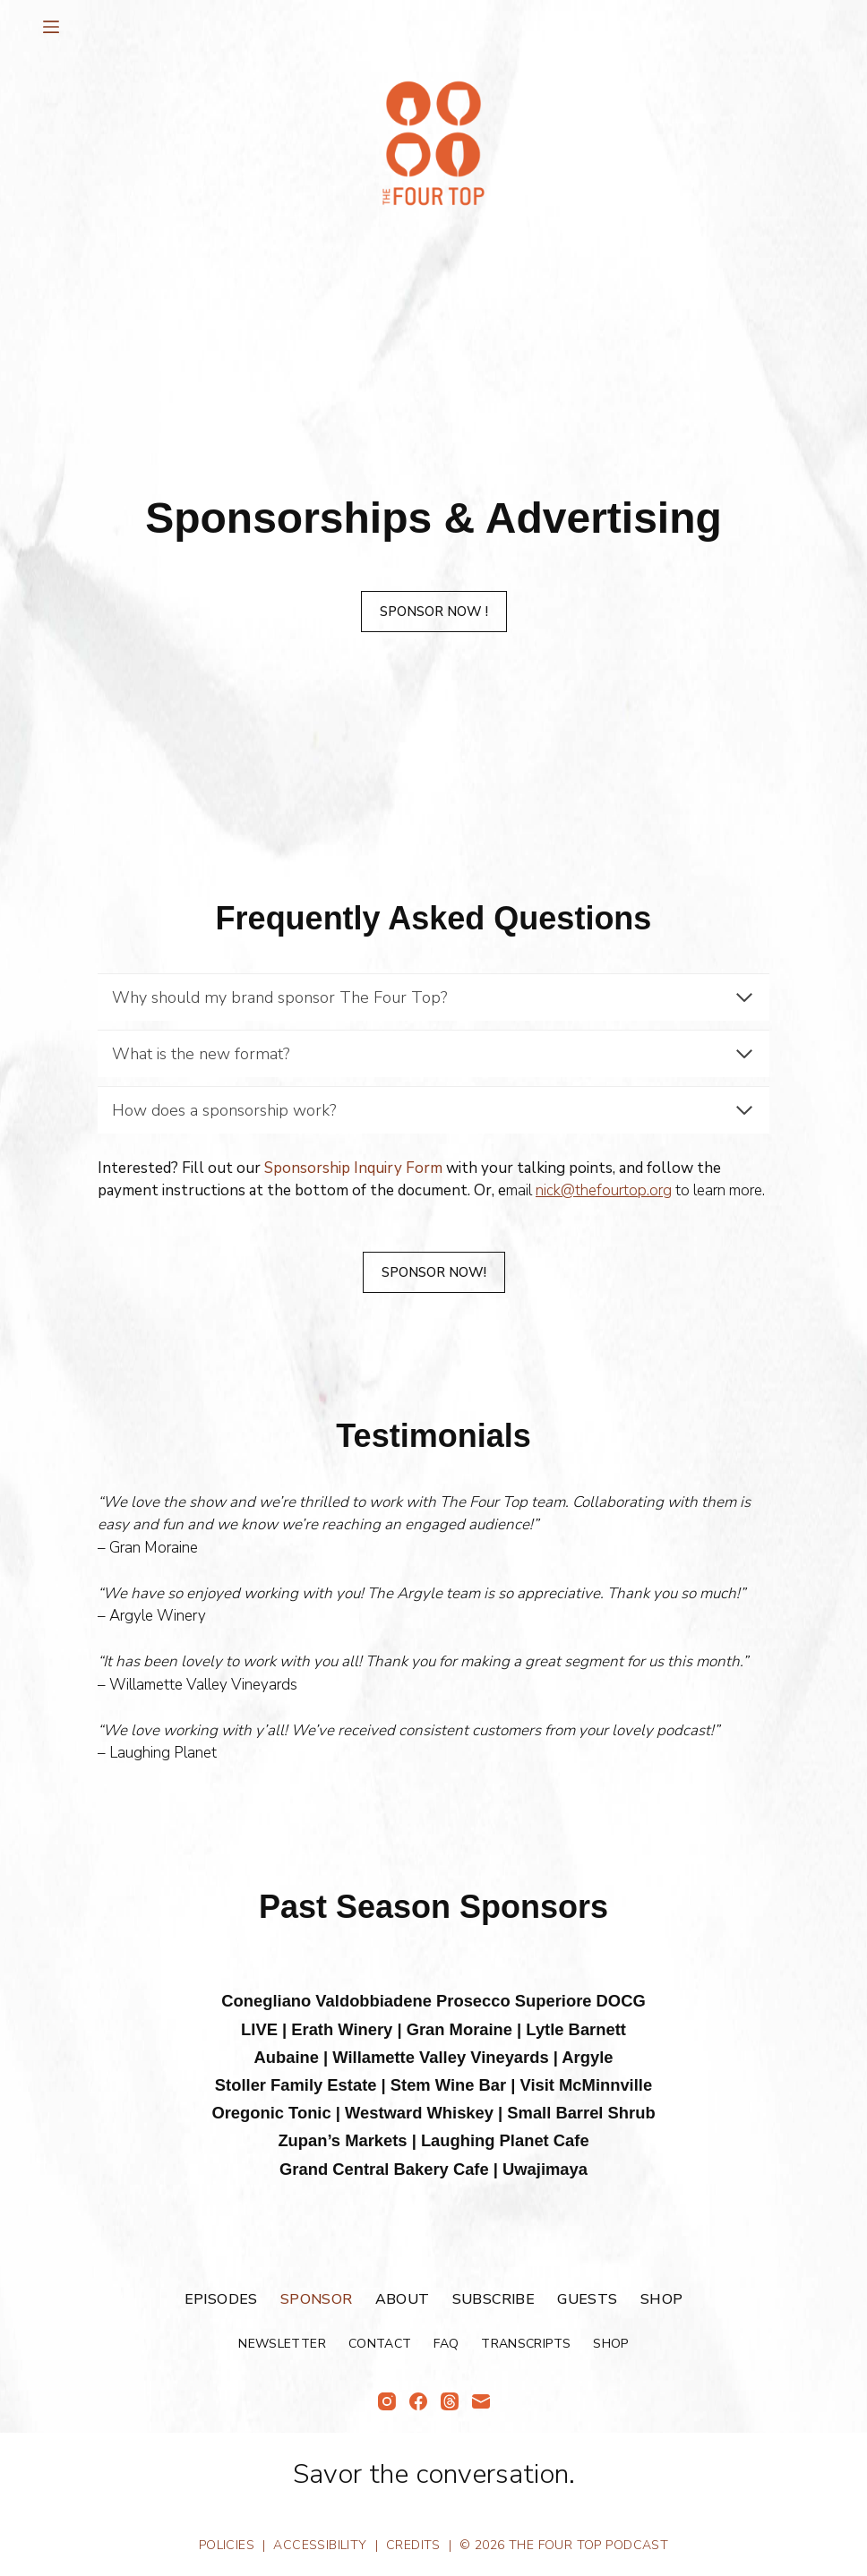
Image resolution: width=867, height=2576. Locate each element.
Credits (413, 2545)
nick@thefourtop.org (604, 1190)
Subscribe (494, 2299)
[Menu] (51, 27)
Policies (226, 2545)
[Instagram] (387, 2401)
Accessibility (319, 2545)
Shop (661, 2299)
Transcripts (526, 2344)
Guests (587, 2299)
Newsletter (282, 2344)
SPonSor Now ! (434, 611)
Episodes (221, 2299)
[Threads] (450, 2401)
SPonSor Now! (434, 1272)
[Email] (481, 2401)
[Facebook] (418, 2401)
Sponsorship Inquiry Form (353, 1168)
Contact (379, 2344)
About (402, 2299)
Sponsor (316, 2299)
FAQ (446, 2344)
